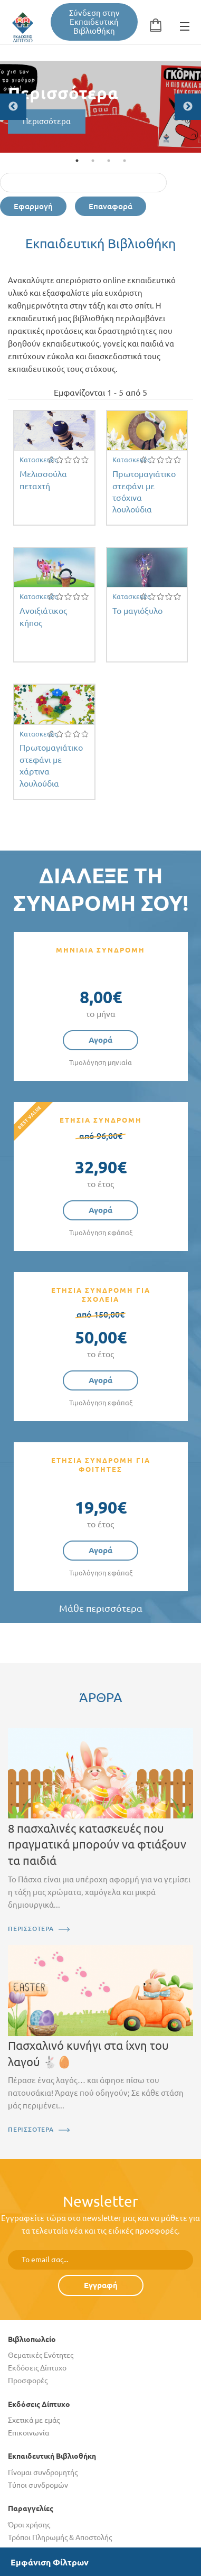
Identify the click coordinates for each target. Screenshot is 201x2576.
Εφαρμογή (33, 206)
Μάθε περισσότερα (100, 1608)
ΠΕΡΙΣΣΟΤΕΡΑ (31, 1928)
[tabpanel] (100, 107)
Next (188, 107)
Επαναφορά (110, 206)
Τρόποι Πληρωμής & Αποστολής (60, 2537)
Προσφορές (27, 2380)
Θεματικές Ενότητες (40, 2355)
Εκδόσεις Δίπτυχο (37, 2368)
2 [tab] (93, 160)
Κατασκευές (39, 459)
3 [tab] (108, 160)
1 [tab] (77, 160)
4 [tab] (124, 160)
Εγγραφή (101, 2285)
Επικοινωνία (28, 2433)
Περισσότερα (47, 121)
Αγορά (100, 1039)
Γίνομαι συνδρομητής (43, 2472)
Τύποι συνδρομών (38, 2485)
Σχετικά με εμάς (34, 2420)
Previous (13, 107)
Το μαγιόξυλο (137, 610)
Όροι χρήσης (29, 2525)
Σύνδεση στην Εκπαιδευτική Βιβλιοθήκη (94, 21)
